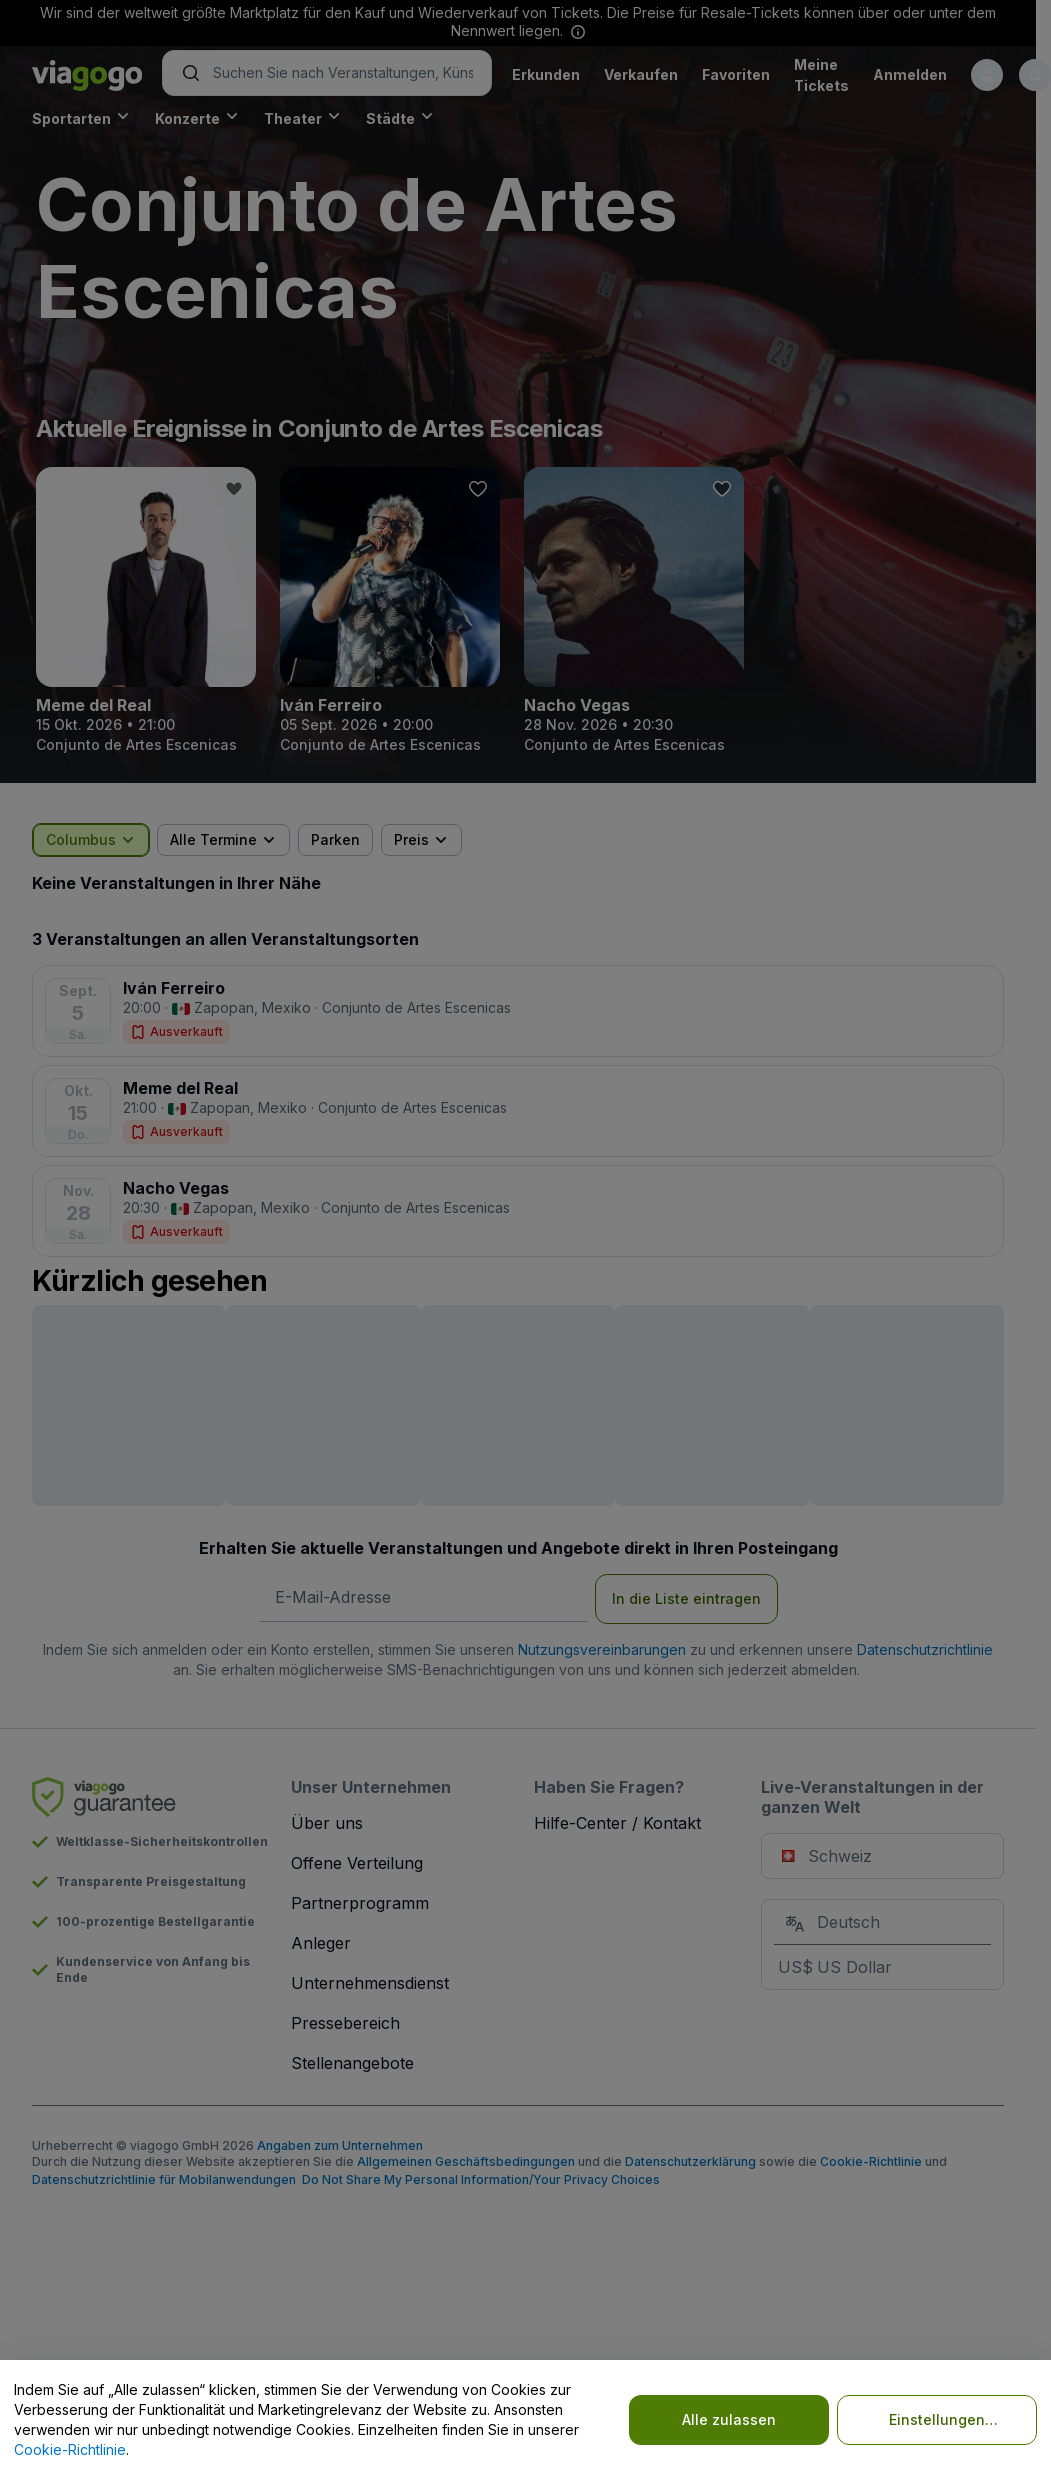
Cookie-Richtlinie (70, 2449)
